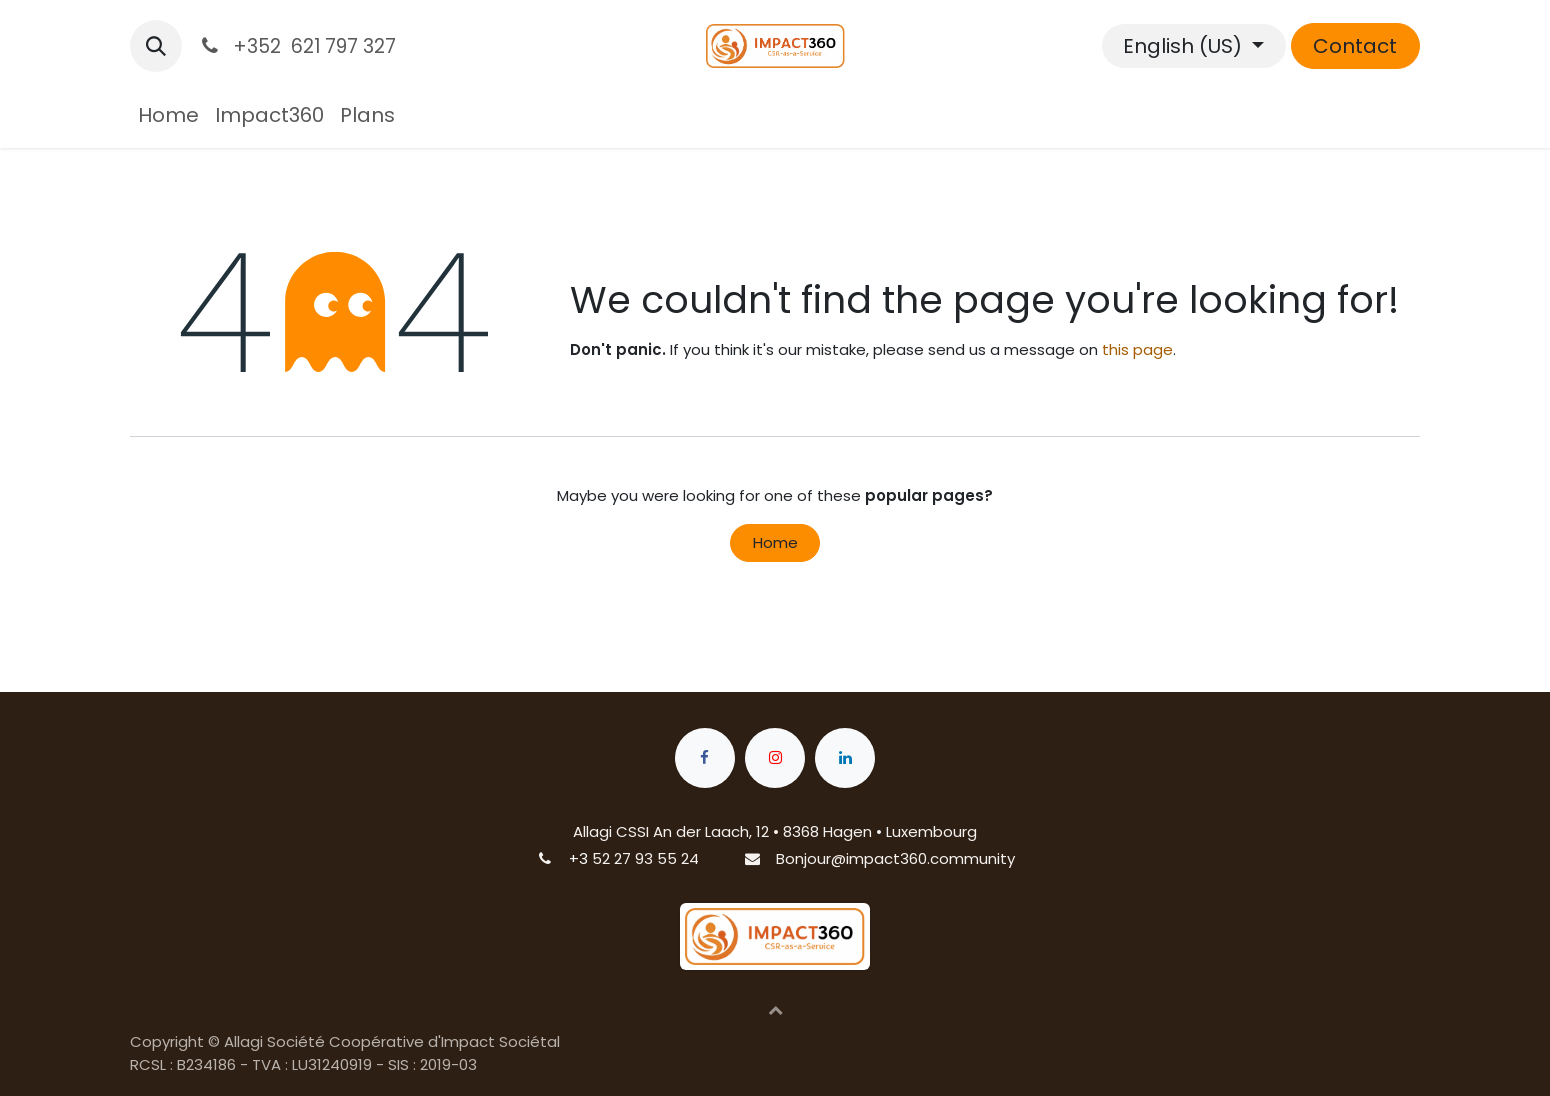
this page (1137, 349)
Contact (1355, 46)
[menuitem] (168, 115)
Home (775, 542)
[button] (156, 46)
